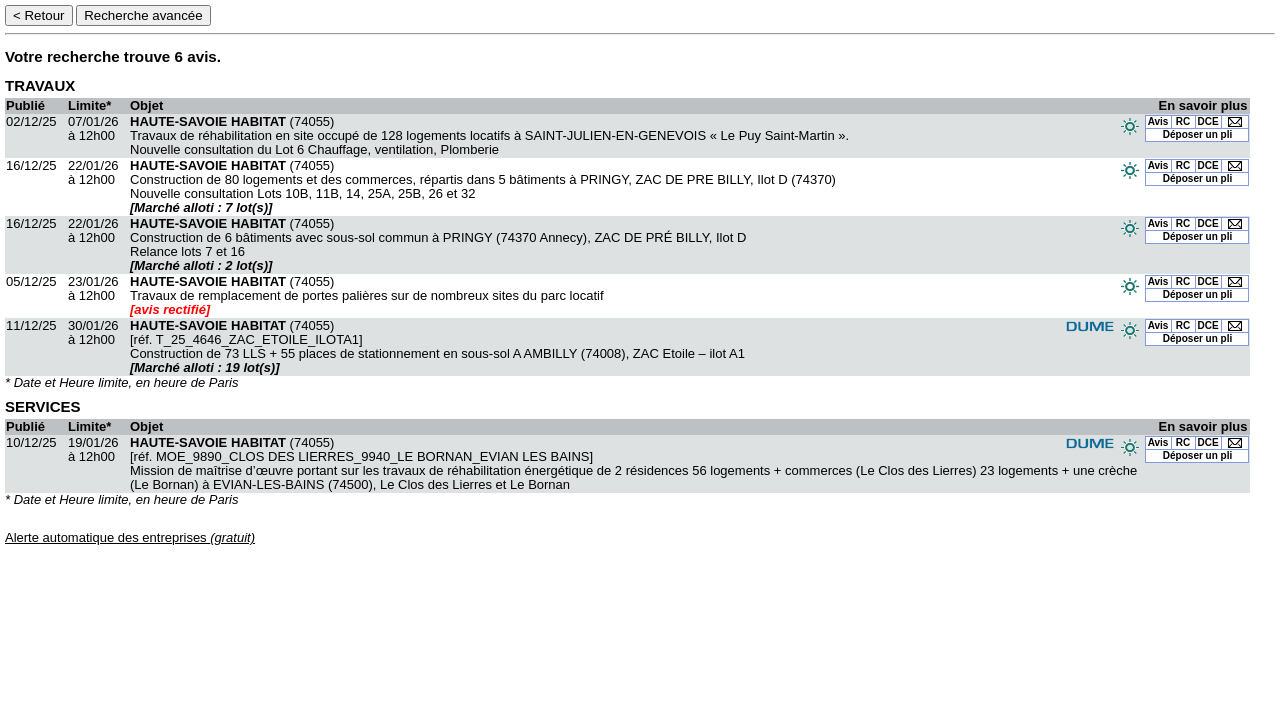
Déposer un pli (1197, 134)
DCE (1208, 121)
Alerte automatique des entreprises (130, 537)
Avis (1158, 121)
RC (1183, 121)
